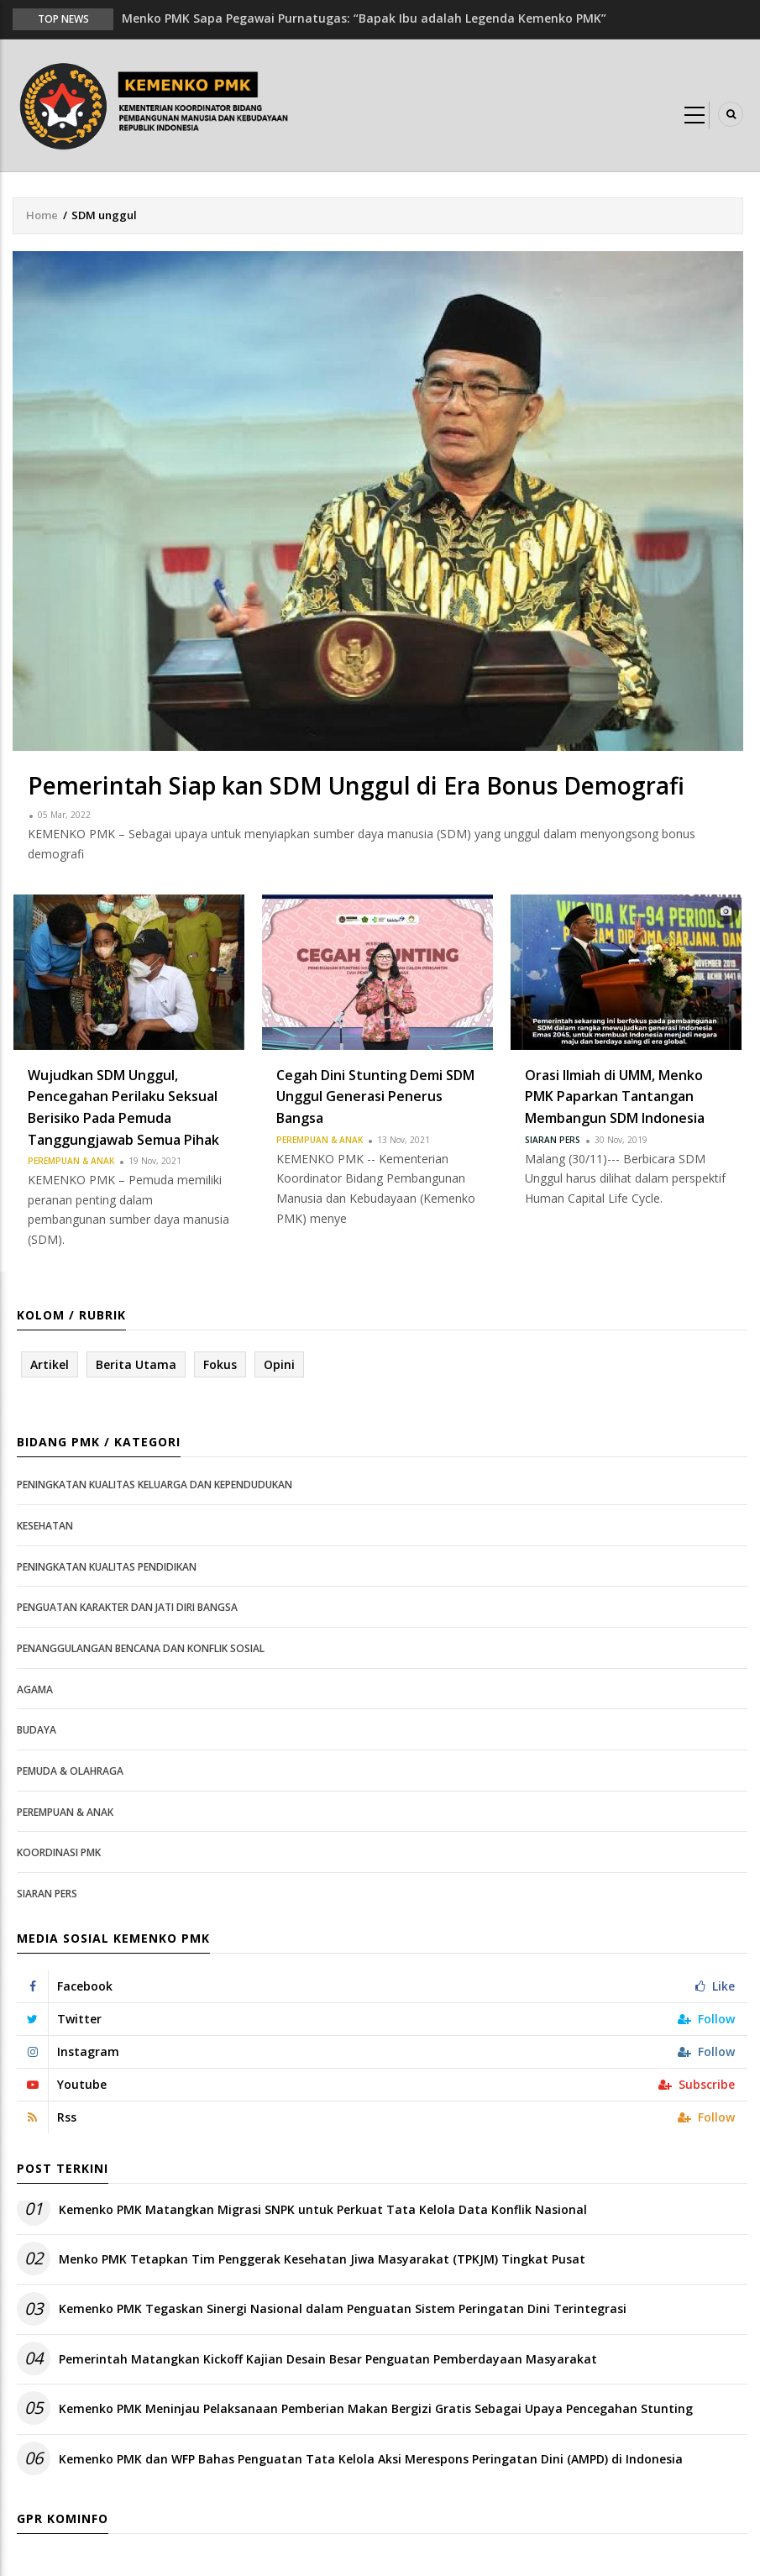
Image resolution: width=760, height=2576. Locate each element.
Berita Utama (136, 1364)
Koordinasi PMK (59, 1852)
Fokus (220, 1364)
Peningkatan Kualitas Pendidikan (107, 1567)
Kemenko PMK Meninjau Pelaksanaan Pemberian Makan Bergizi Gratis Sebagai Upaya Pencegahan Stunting (376, 2408)
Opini (279, 1364)
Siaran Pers (552, 1140)
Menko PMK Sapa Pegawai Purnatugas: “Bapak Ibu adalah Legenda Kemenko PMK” (364, 18)
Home (42, 215)
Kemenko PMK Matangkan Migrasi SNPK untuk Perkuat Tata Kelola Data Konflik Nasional (323, 2209)
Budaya (36, 1730)
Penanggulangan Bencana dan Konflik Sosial (141, 1648)
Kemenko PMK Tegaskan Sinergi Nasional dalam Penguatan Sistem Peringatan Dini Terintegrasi (342, 2308)
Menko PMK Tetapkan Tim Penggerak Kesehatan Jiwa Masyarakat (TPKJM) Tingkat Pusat (322, 2259)
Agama (35, 1689)
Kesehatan (45, 1526)
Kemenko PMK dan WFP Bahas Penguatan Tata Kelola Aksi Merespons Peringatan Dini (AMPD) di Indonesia (371, 2459)
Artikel (49, 1364)
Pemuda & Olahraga (70, 1771)
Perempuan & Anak (71, 1161)
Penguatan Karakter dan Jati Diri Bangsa (127, 1607)
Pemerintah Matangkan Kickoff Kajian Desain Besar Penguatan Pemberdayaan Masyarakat (328, 2359)
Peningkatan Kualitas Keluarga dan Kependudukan (154, 1484)
